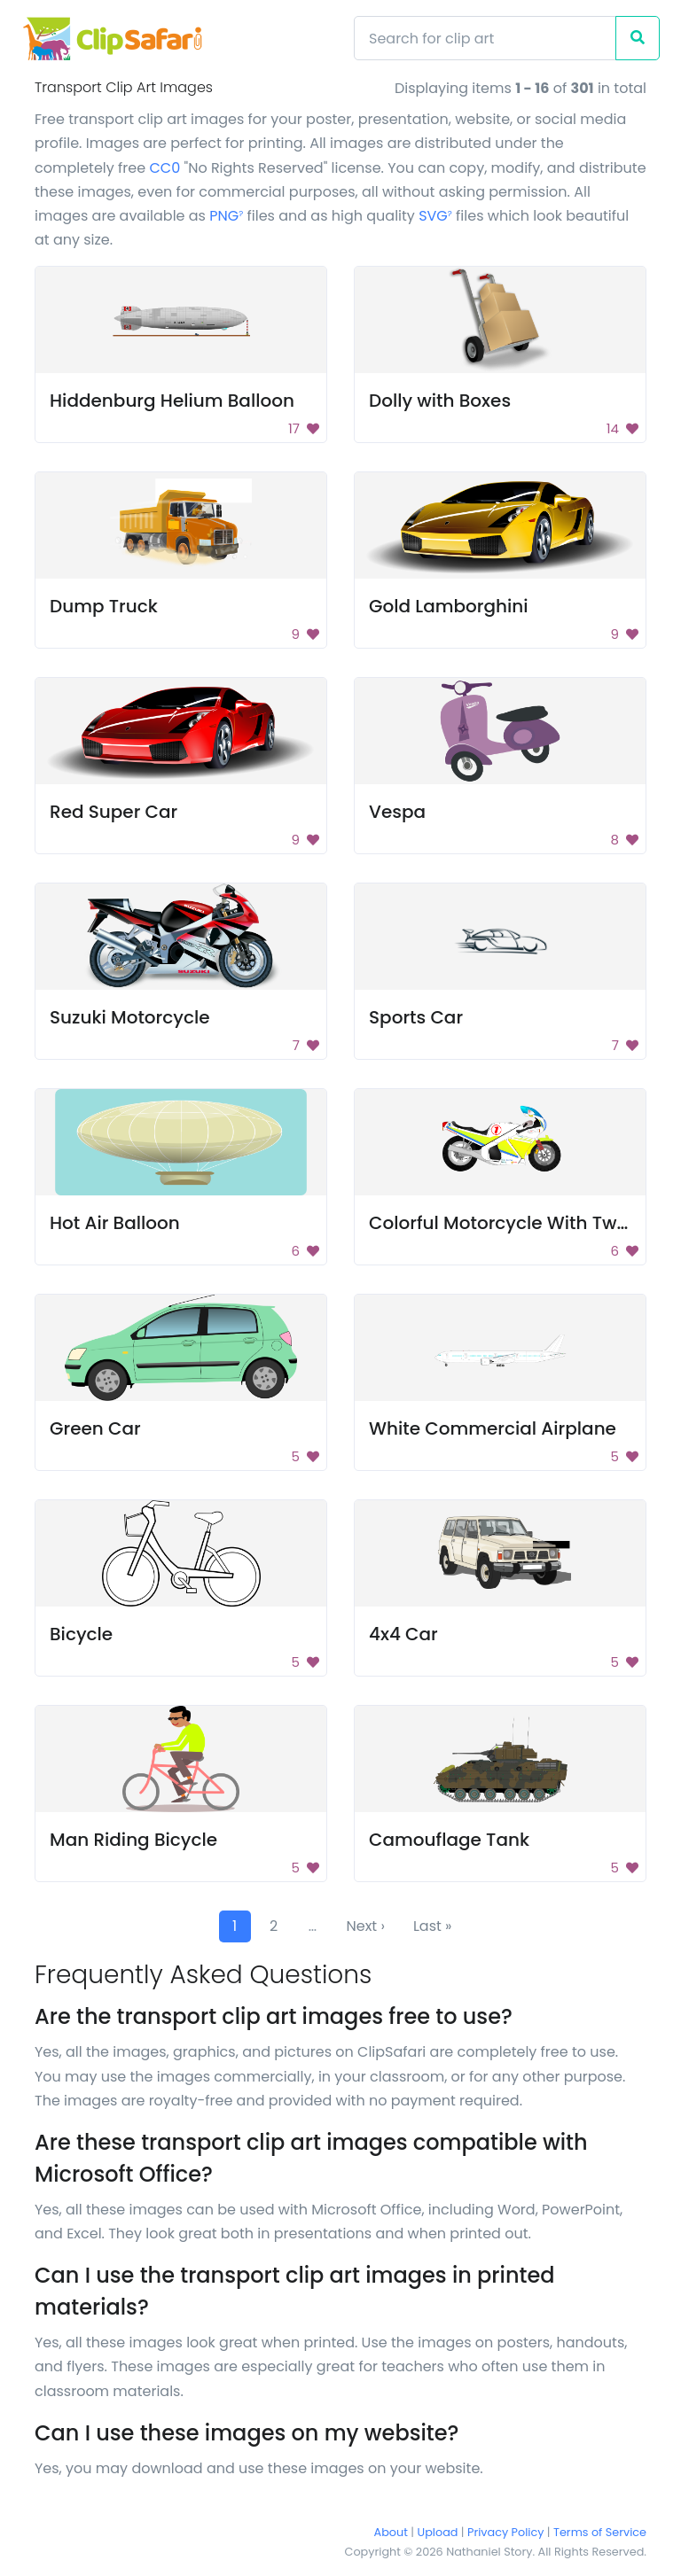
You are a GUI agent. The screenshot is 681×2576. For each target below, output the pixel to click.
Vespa (397, 811)
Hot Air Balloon (115, 1222)
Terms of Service (599, 2532)
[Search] (485, 38)
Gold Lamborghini (448, 606)
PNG (226, 216)
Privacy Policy (505, 2532)
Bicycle (81, 1634)
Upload (438, 2532)
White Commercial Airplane (492, 1428)
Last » (432, 1926)
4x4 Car (403, 1634)
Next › (366, 1926)
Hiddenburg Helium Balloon (172, 400)
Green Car (95, 1428)
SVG (435, 216)
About (391, 2532)
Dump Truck (104, 606)
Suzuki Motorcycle (130, 1017)
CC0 (164, 168)
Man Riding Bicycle (133, 1839)
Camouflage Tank (449, 1839)
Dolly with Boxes (440, 400)
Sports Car (416, 1017)
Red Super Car (113, 811)
